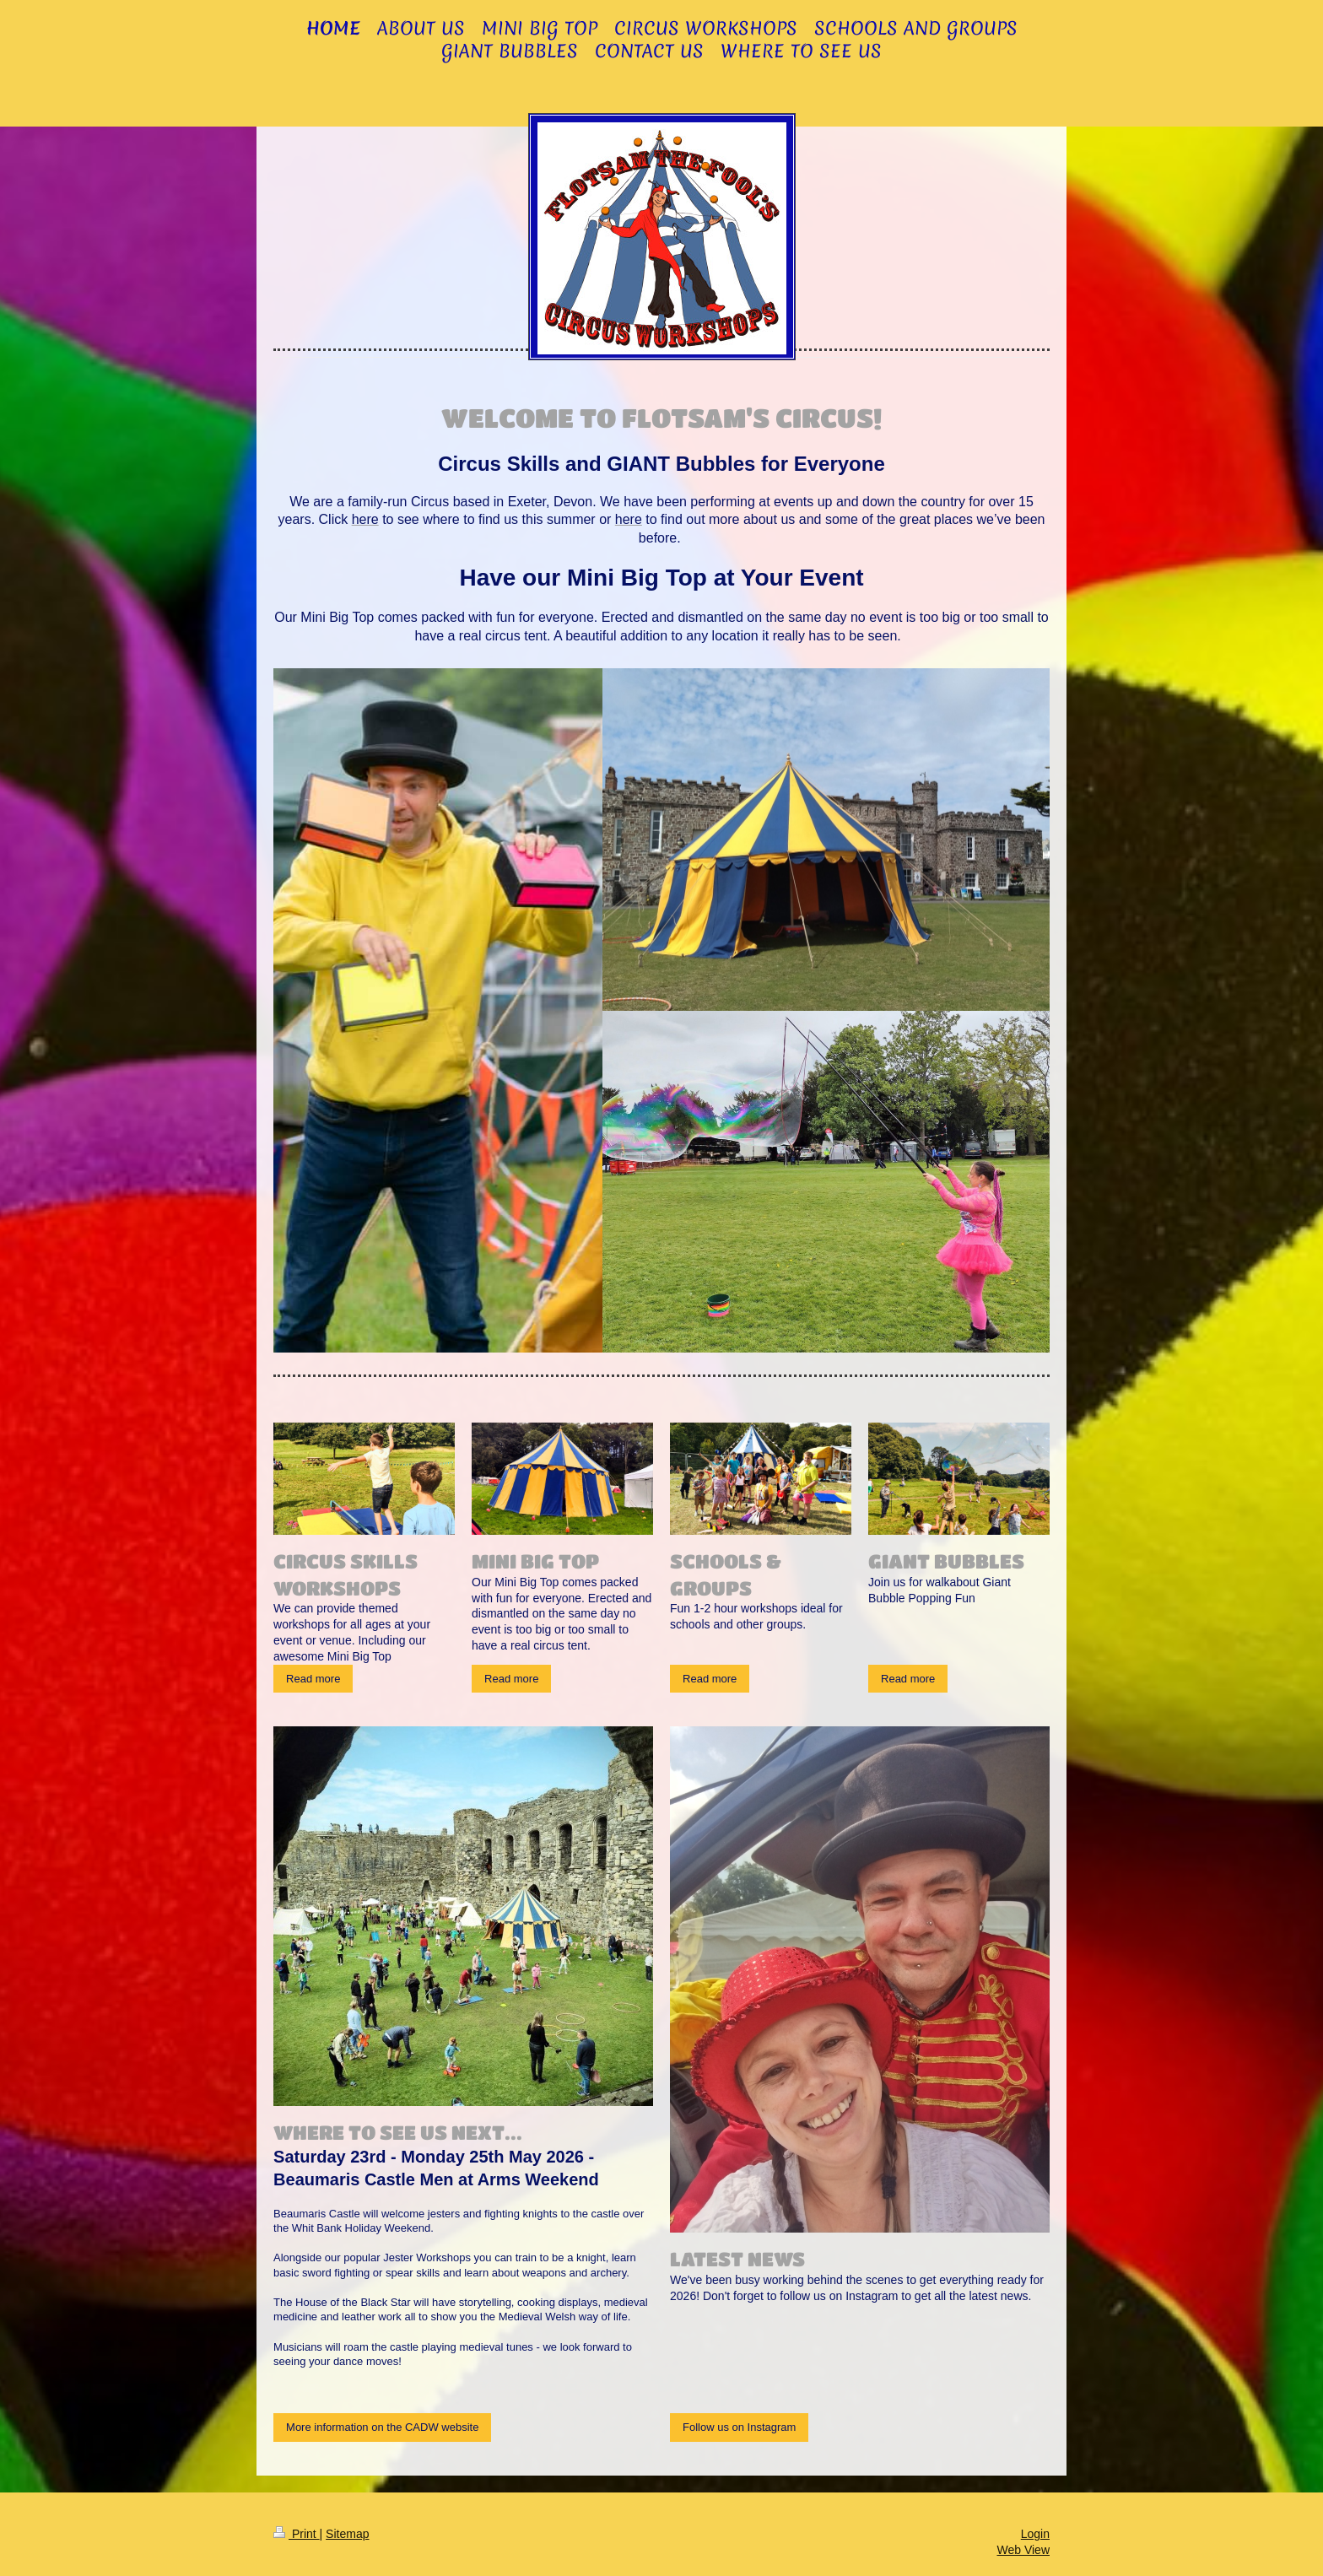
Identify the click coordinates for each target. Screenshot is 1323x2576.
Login (1035, 2534)
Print (296, 2534)
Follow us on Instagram (739, 2427)
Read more (313, 1678)
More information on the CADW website (382, 2427)
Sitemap (347, 2534)
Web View (1023, 2550)
